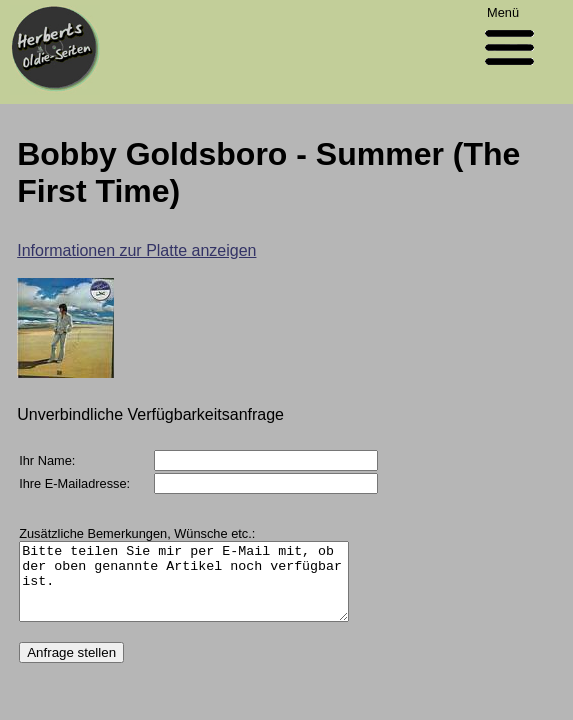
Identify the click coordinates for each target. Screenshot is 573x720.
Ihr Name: (47, 460)
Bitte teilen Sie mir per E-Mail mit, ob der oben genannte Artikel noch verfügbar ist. (203, 589)
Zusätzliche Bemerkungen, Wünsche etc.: (137, 533)
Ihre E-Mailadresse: (74, 483)
